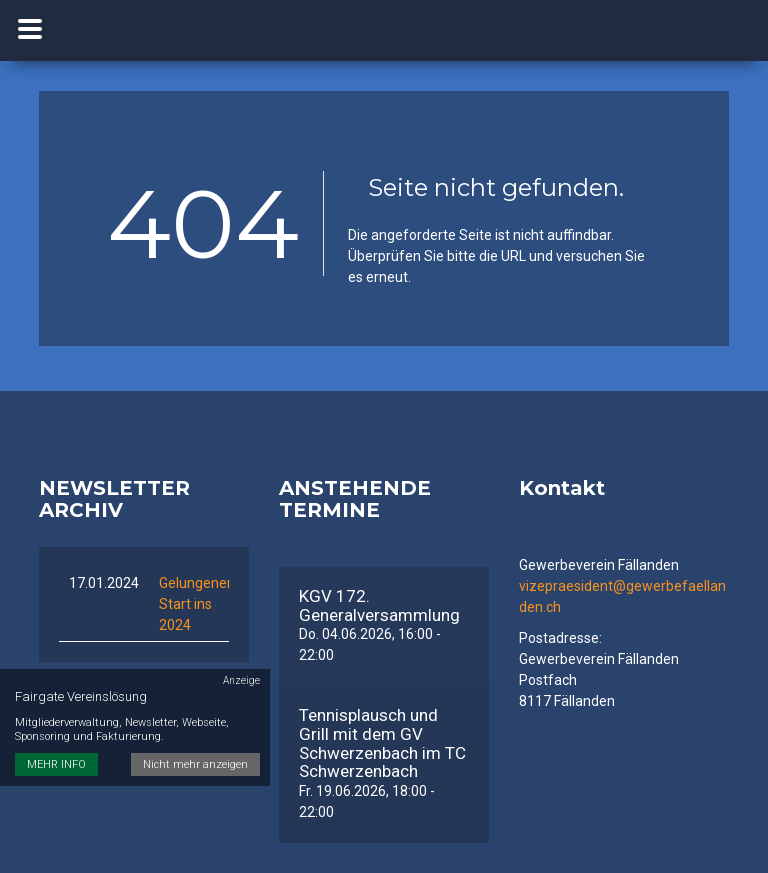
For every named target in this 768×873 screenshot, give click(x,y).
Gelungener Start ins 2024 (195, 604)
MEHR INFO (56, 764)
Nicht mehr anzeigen (195, 764)
